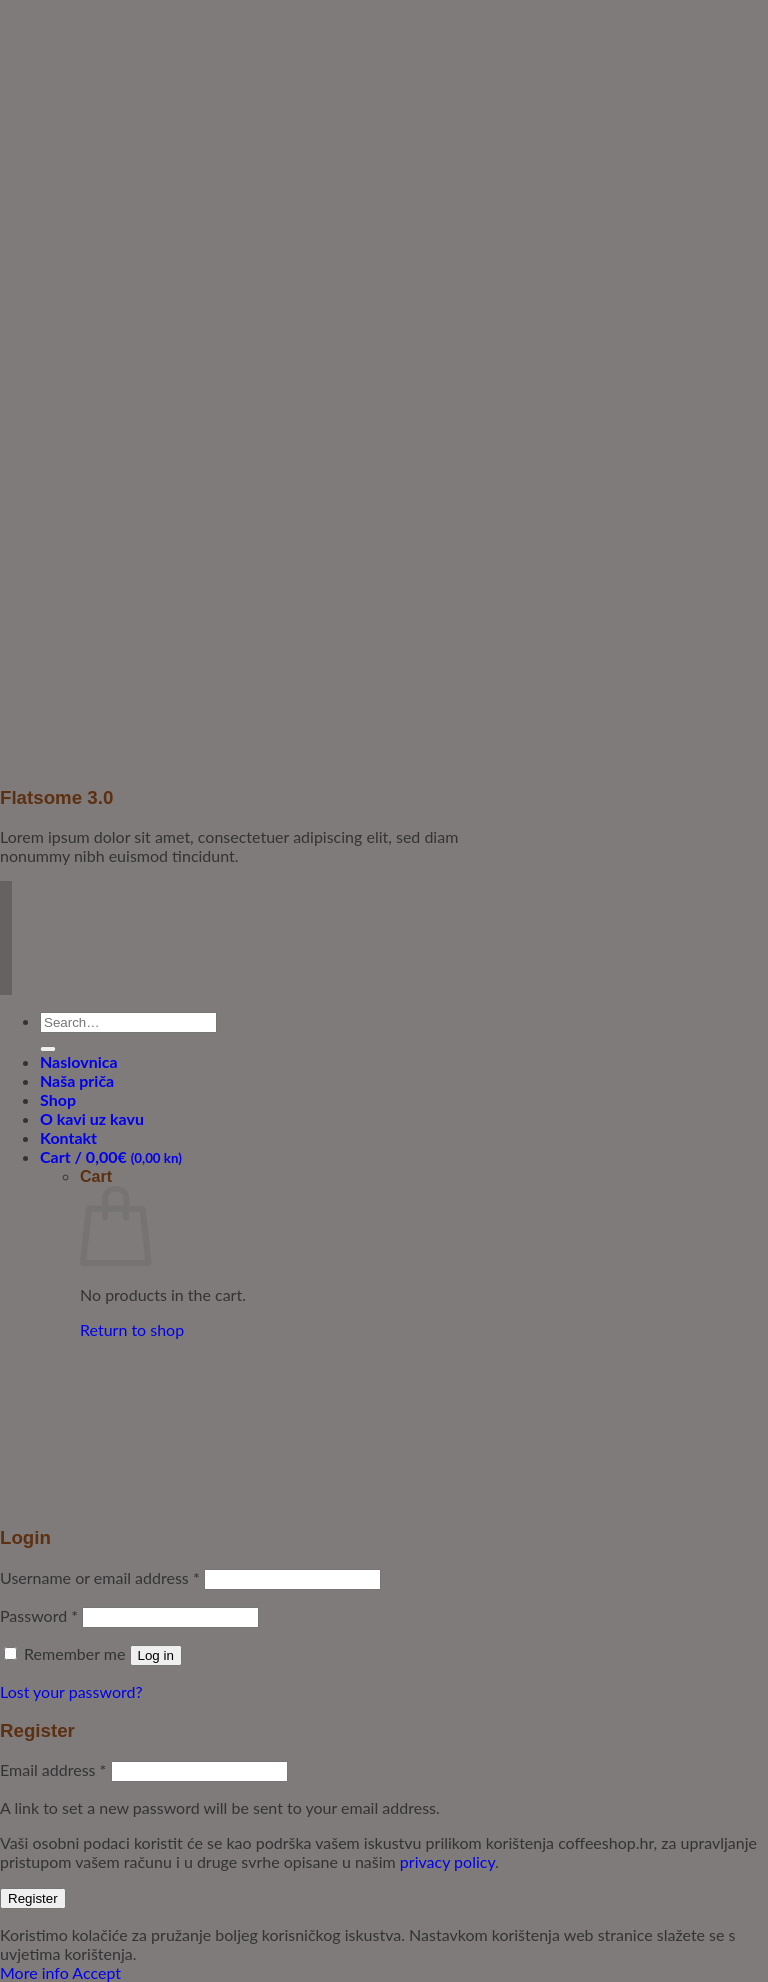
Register (33, 1898)
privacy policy (447, 1861)
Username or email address (100, 1577)
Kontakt (68, 1137)
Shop (58, 1099)
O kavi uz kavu (92, 1118)
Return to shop (132, 1329)
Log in (156, 1655)
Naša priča (77, 1080)
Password (39, 1615)
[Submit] (48, 1049)
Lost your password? (71, 1691)
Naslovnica (79, 1061)
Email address (53, 1769)
